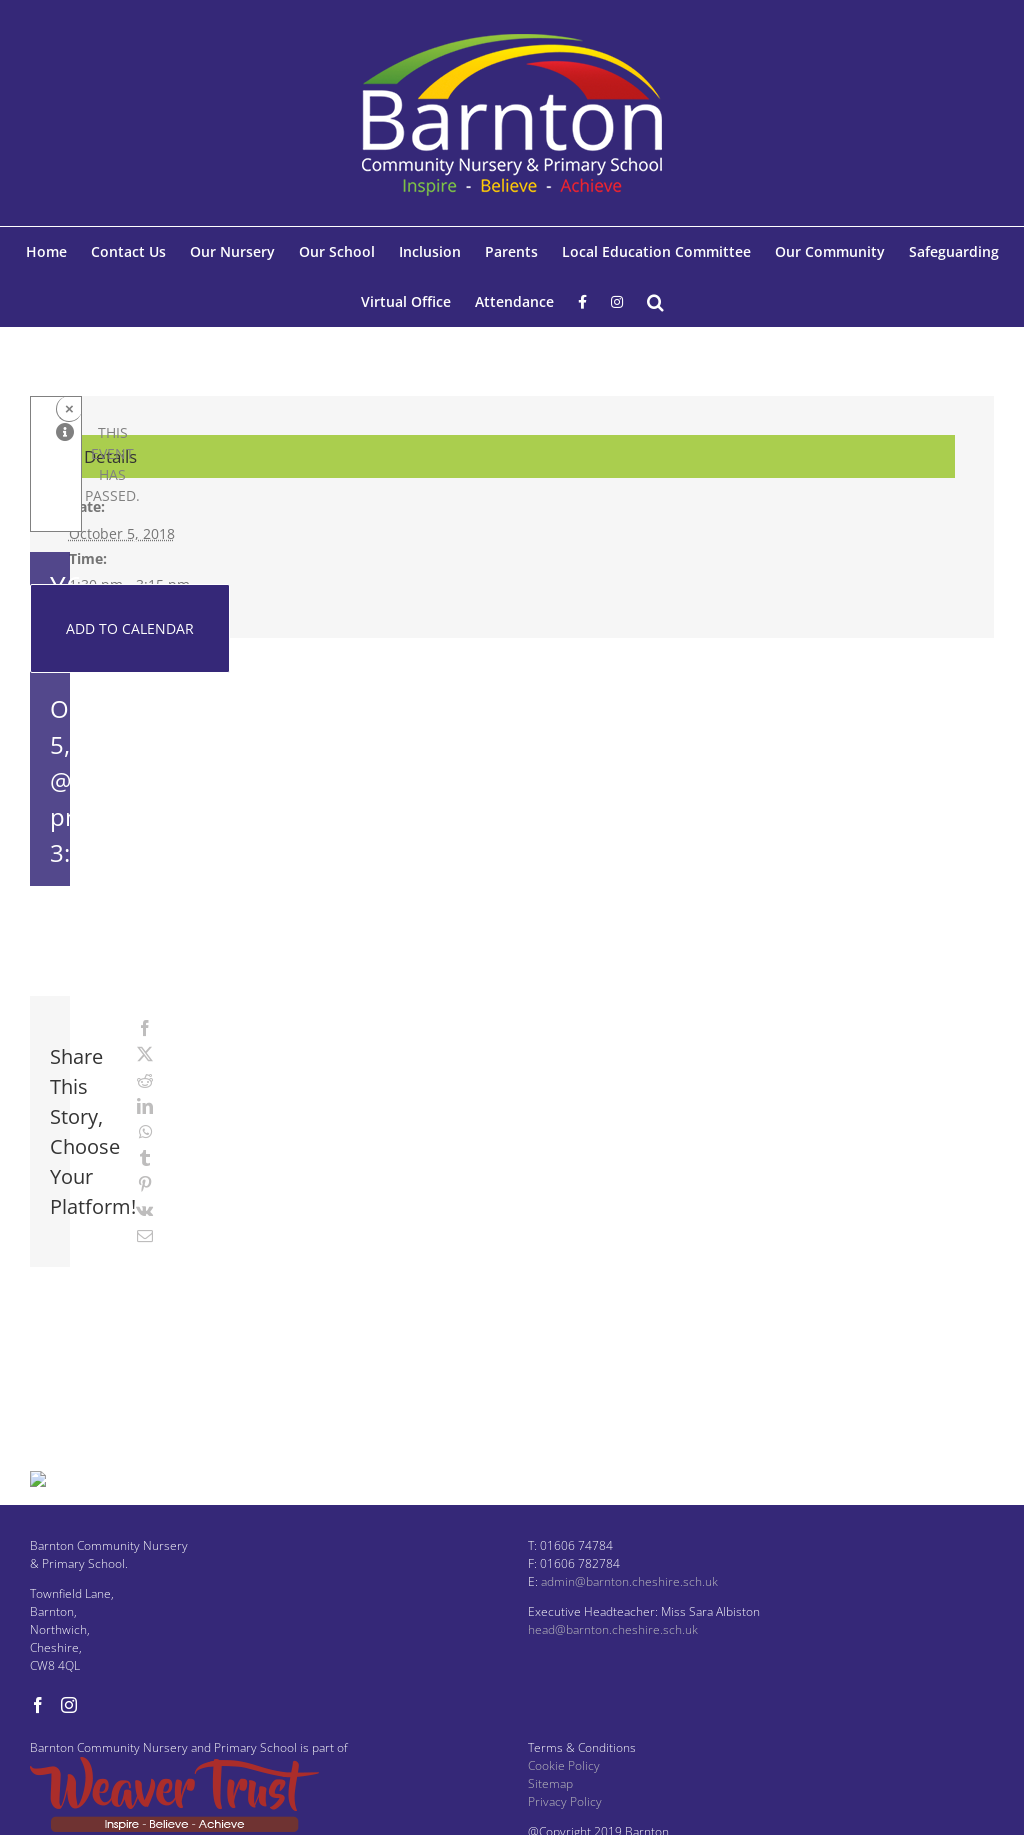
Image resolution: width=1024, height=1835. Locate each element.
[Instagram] (69, 1735)
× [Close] (69, 408)
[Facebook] (38, 1735)
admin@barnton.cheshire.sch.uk (629, 1611)
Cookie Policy (564, 1795)
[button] (655, 302)
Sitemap (550, 1813)
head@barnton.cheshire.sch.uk (613, 1659)
